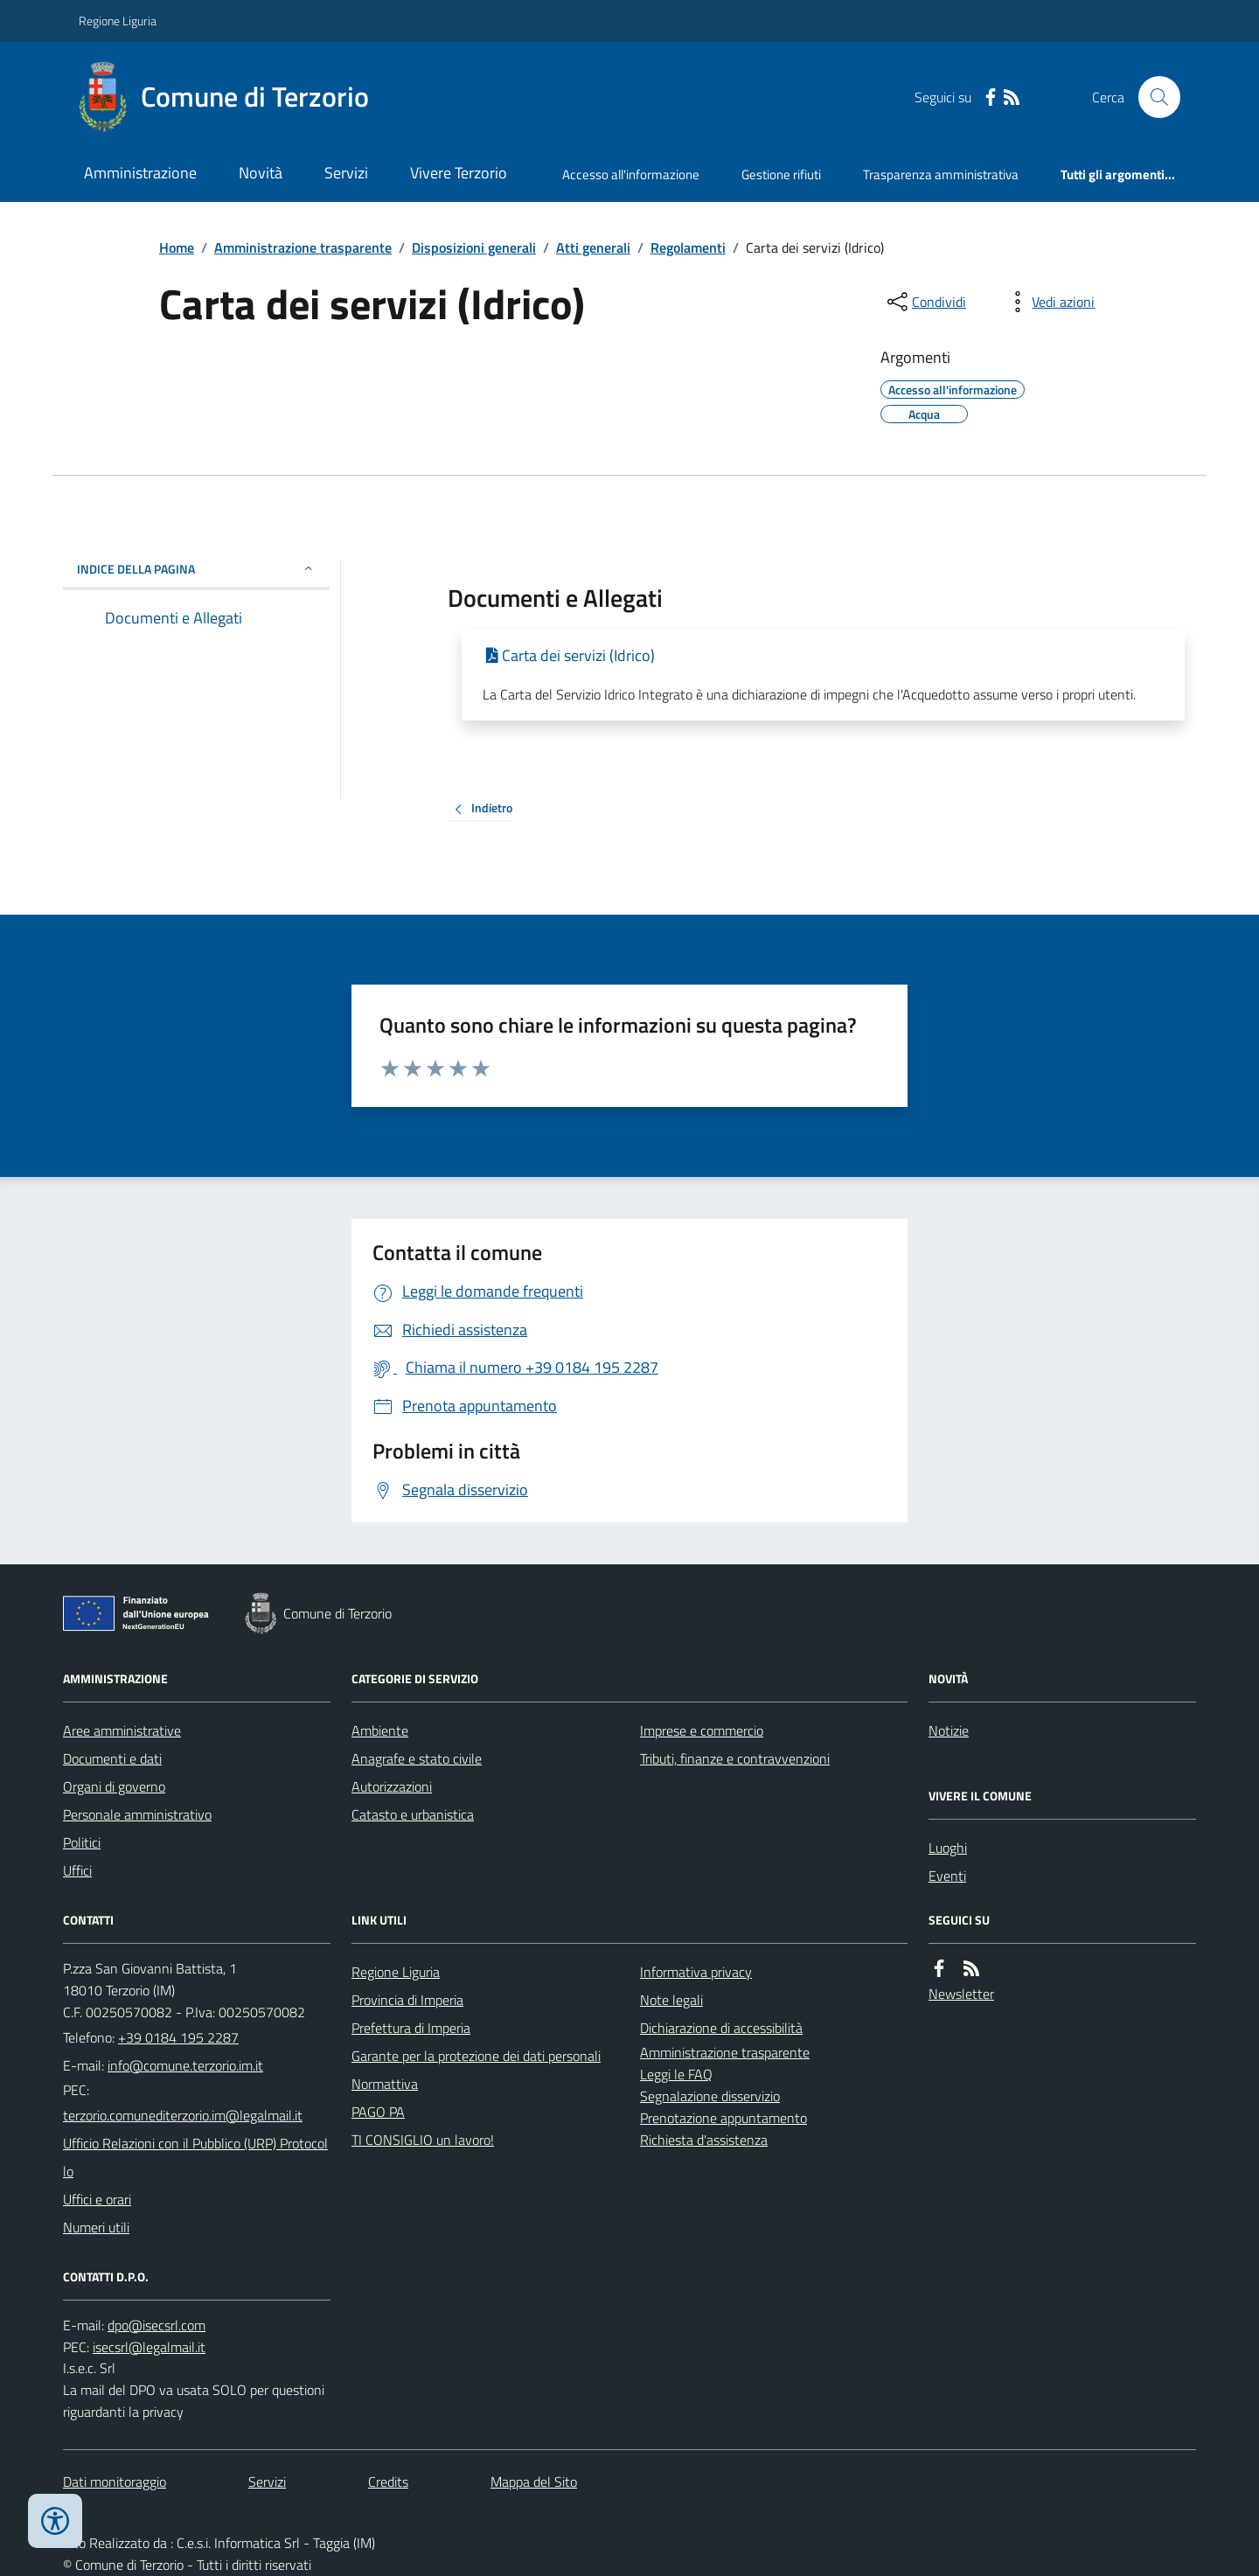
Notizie (949, 1730)
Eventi (947, 1875)
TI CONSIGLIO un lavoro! (422, 2139)
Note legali (671, 1999)
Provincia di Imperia (407, 1999)
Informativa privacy (696, 1971)
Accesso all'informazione (630, 174)
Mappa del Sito (533, 2481)
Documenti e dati (112, 1758)
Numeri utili (96, 2227)
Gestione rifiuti (781, 174)
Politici (82, 1842)
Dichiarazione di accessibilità (721, 2027)
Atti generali (593, 247)
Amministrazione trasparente (303, 247)
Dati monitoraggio (114, 2481)
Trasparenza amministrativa (941, 174)
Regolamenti (688, 247)
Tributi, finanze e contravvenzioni (735, 1758)
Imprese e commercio (701, 1730)
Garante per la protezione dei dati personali (476, 2055)
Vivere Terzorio (458, 172)
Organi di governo (114, 1786)
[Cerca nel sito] (1152, 97)
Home (176, 247)
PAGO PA (378, 2111)
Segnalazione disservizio (710, 2095)
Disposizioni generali (474, 247)
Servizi (346, 172)
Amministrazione (140, 172)
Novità (260, 172)
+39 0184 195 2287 (178, 2037)
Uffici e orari (97, 2199)
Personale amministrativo (137, 1814)
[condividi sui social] (925, 302)
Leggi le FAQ (676, 2074)
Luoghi (948, 1847)
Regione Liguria (118, 20)
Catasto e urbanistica (412, 1814)
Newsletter (961, 1993)
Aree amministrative (122, 1730)
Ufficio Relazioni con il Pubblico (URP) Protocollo (195, 2157)
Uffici (77, 1870)
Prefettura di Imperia (410, 2027)
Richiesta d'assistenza (704, 2139)
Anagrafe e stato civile (416, 1758)
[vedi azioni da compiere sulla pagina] (1049, 302)
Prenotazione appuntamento (723, 2117)
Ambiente (379, 1730)
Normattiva (384, 2083)
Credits (388, 2481)
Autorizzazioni (391, 1786)
